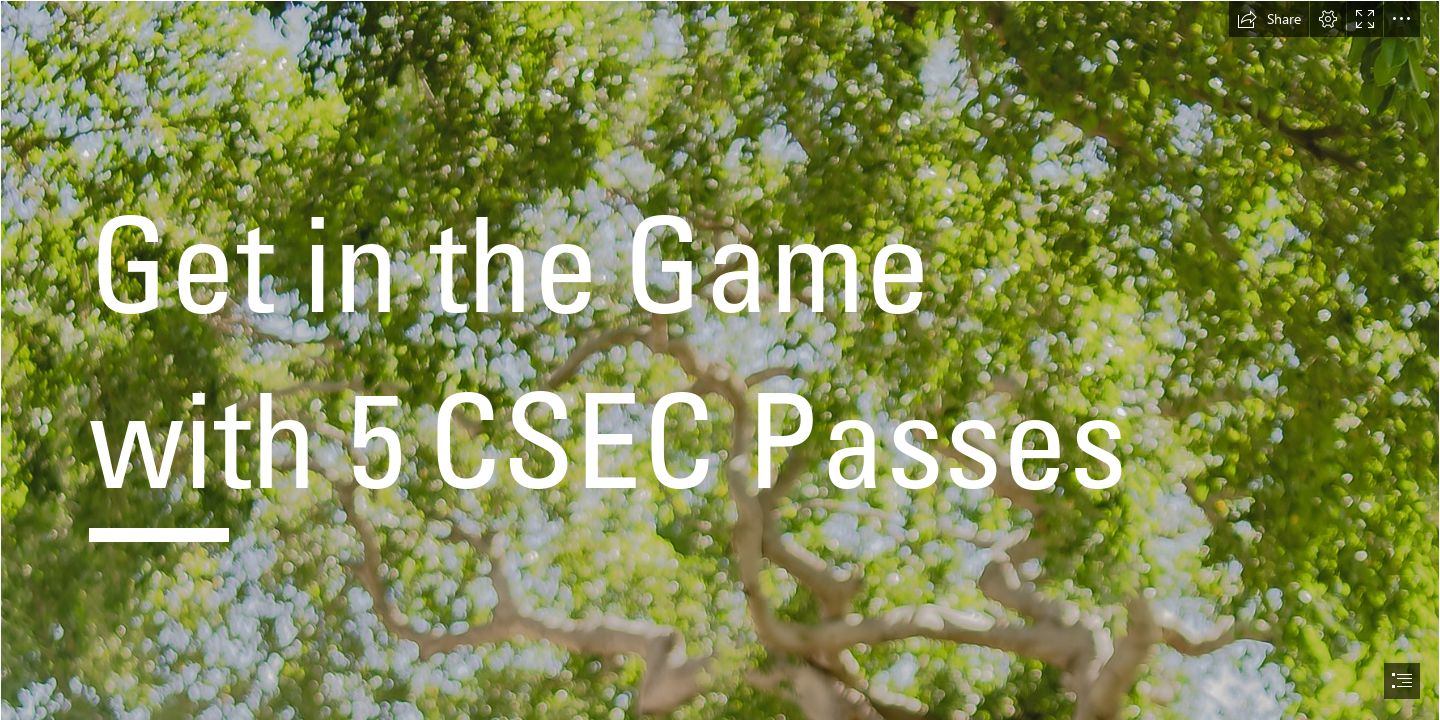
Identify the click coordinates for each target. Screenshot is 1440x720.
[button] (1269, 19)
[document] (720, 360)
